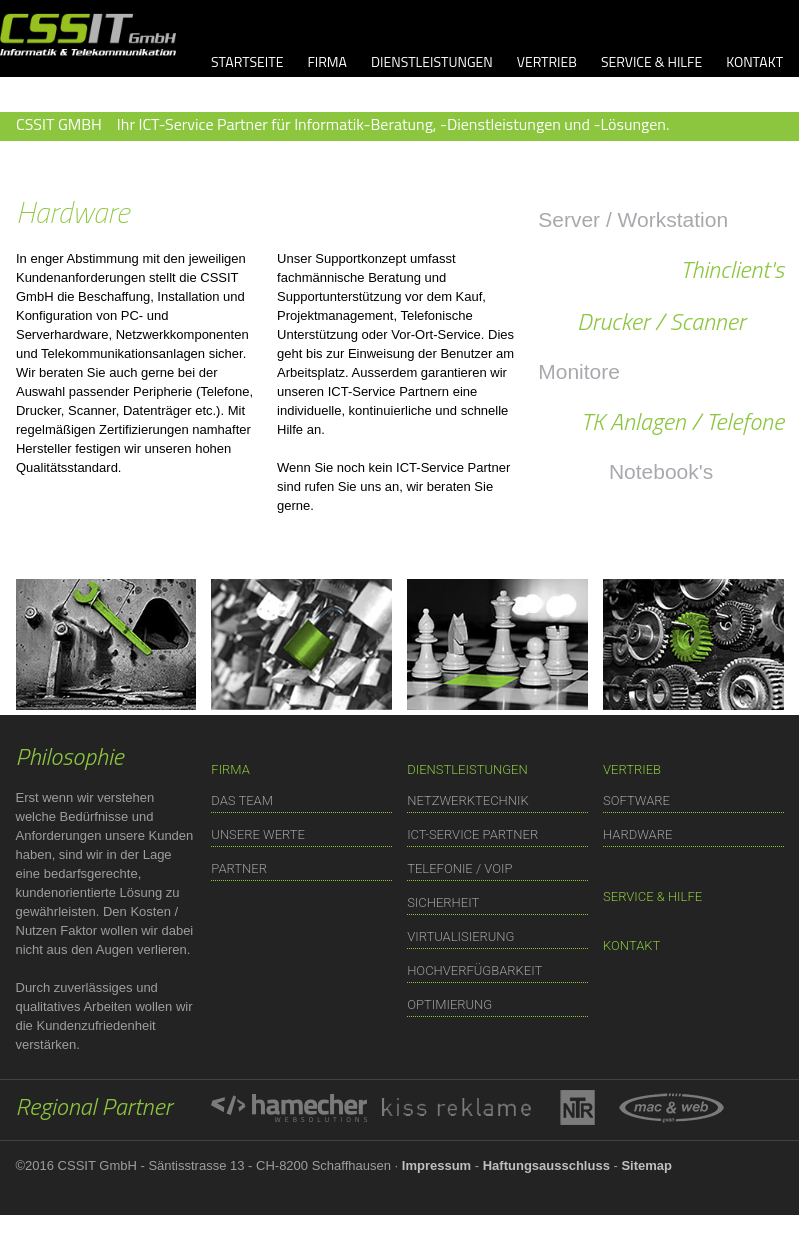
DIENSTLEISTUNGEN (432, 61)
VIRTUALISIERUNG (460, 936)
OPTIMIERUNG (449, 1004)
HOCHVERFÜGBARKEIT (474, 970)
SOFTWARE (636, 800)
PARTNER (239, 868)
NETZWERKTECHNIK (468, 800)
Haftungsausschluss (546, 1165)
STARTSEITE (247, 61)
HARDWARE (637, 834)
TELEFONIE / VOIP (459, 868)
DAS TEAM (242, 800)
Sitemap (646, 1165)
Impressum (436, 1165)
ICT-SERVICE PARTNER (472, 834)
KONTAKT (754, 61)
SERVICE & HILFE (651, 61)
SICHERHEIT (443, 902)
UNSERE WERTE (258, 834)
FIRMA (327, 61)
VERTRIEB (547, 61)
